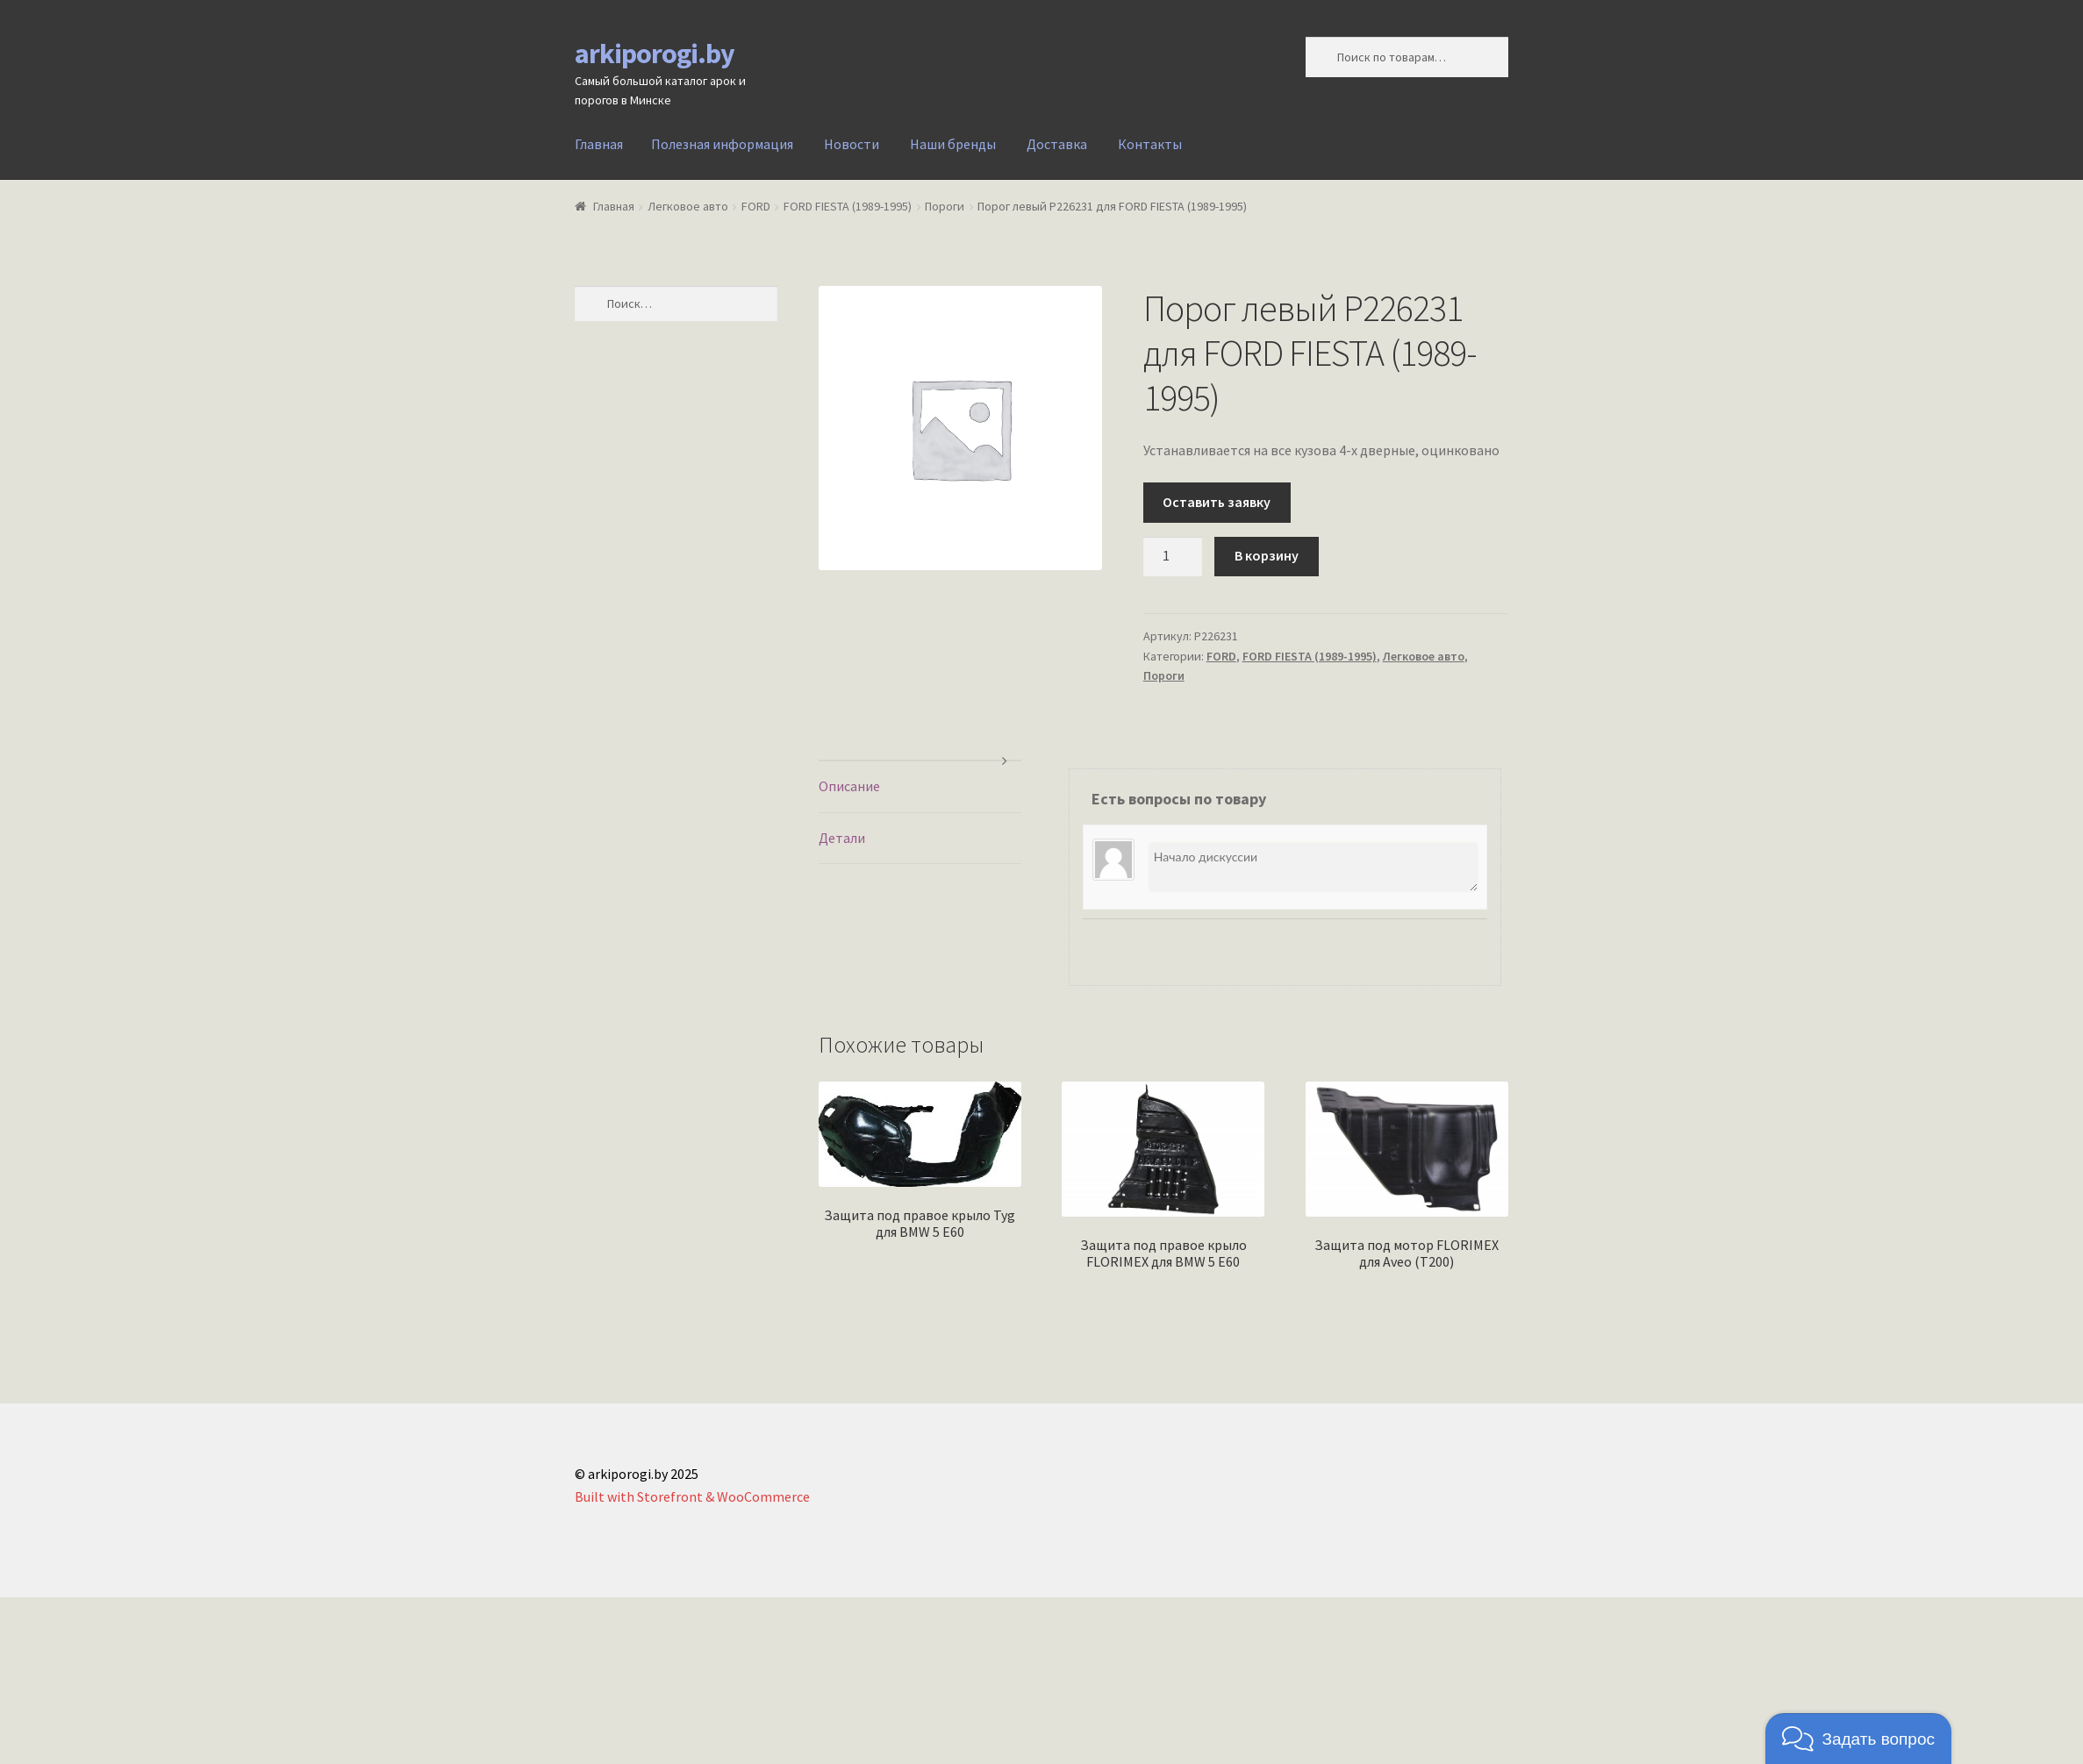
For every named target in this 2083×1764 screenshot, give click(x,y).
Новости (851, 144)
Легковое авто (688, 206)
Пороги (944, 206)
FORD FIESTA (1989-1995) (848, 206)
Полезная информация (722, 144)
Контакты (1150, 144)
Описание (849, 786)
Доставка (1057, 144)
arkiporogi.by (654, 53)
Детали (842, 837)
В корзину (1267, 555)
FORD (755, 206)
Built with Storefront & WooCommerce (692, 1496)
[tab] (920, 787)
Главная (599, 144)
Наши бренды (953, 144)
